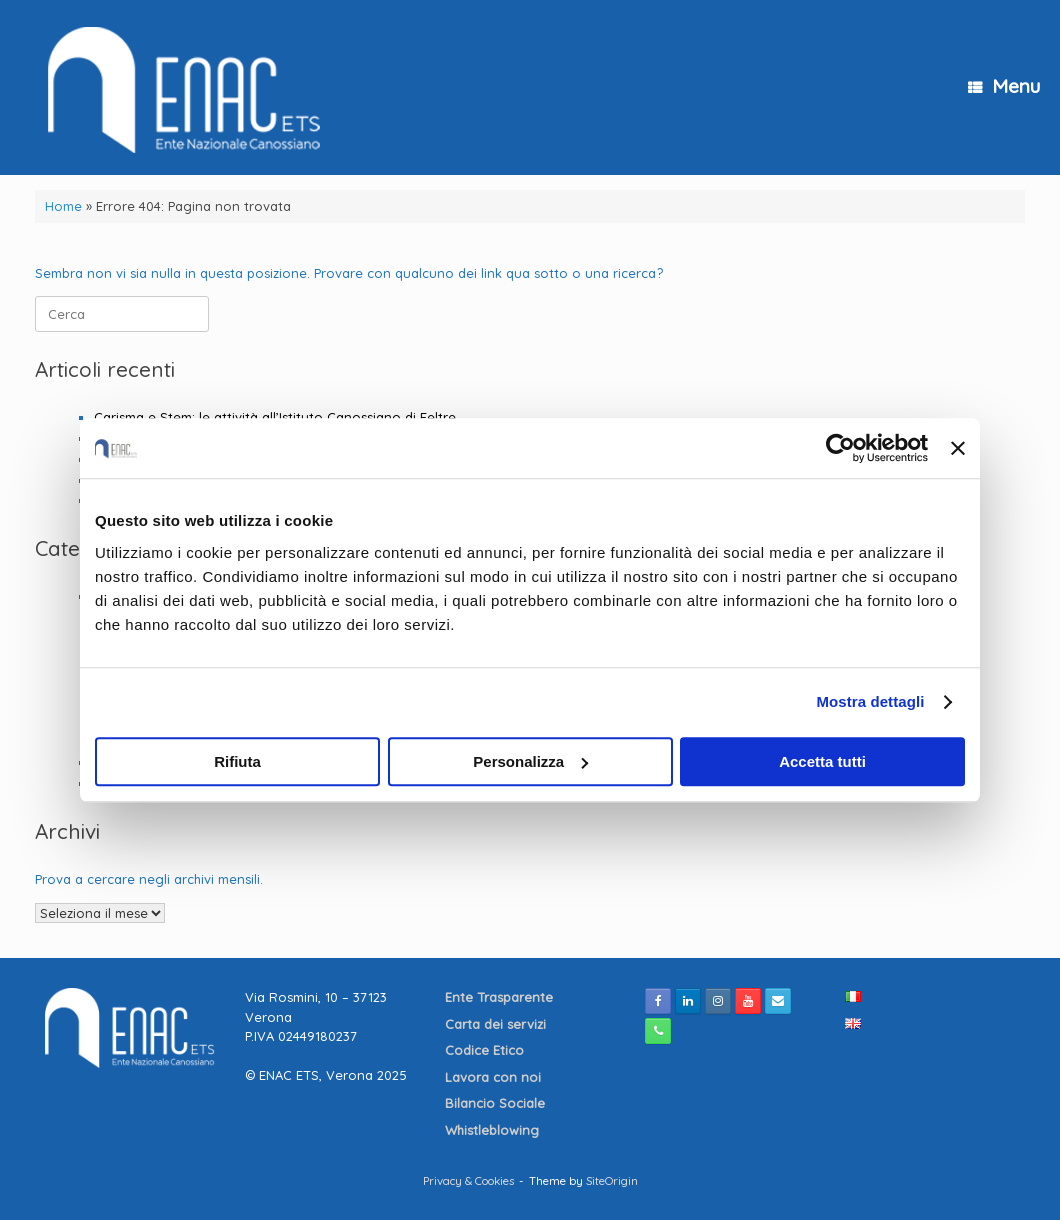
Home (63, 206)
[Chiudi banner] (958, 448)
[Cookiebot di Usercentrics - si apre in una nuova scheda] (840, 448)
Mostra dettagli (870, 701)
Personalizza (530, 761)
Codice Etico (486, 1050)
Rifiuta (237, 761)
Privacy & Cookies (468, 1180)
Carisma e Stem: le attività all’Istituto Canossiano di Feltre (275, 417)
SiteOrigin (612, 1180)
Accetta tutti (822, 761)
